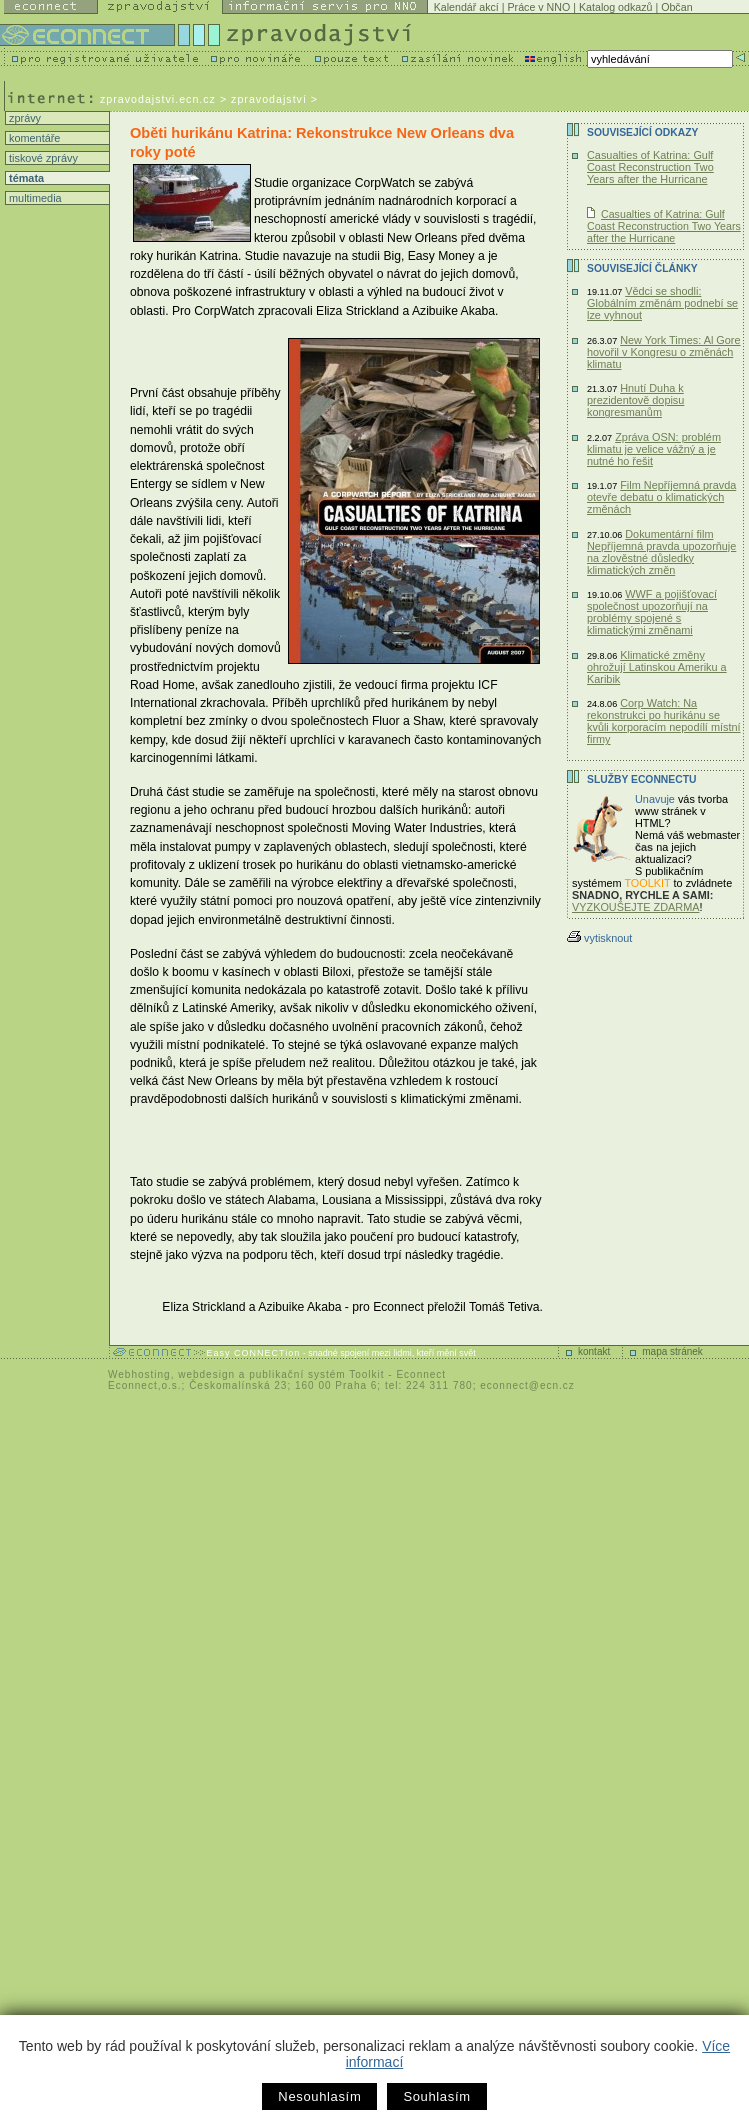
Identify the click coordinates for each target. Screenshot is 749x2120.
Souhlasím (436, 2096)
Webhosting (139, 1374)
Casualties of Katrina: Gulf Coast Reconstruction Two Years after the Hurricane (650, 167)
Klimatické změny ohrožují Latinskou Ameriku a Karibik (657, 667)
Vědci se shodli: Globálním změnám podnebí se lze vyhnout (662, 303)
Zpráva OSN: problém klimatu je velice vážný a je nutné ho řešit (654, 449)
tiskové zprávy (42, 158)
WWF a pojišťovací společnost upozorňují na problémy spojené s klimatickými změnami (652, 612)
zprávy (23, 118)
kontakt (594, 1351)
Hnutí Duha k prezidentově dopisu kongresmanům (635, 400)
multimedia (34, 198)
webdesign (206, 1374)
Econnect (421, 1374)
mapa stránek (672, 1351)
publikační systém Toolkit (316, 1374)
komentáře (33, 138)
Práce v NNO (539, 7)
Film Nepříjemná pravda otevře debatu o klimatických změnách (661, 497)
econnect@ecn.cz (527, 1385)
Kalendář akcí (466, 7)
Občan (676, 7)
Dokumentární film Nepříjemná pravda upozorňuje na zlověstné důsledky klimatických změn (661, 552)
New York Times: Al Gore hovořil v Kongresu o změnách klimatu (664, 352)
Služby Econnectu (641, 779)
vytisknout (599, 938)
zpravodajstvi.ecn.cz (158, 99)
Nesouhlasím (319, 2096)
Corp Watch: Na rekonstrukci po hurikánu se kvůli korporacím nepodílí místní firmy (664, 721)
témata (25, 178)
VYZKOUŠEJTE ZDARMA (636, 907)
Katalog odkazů (615, 7)
